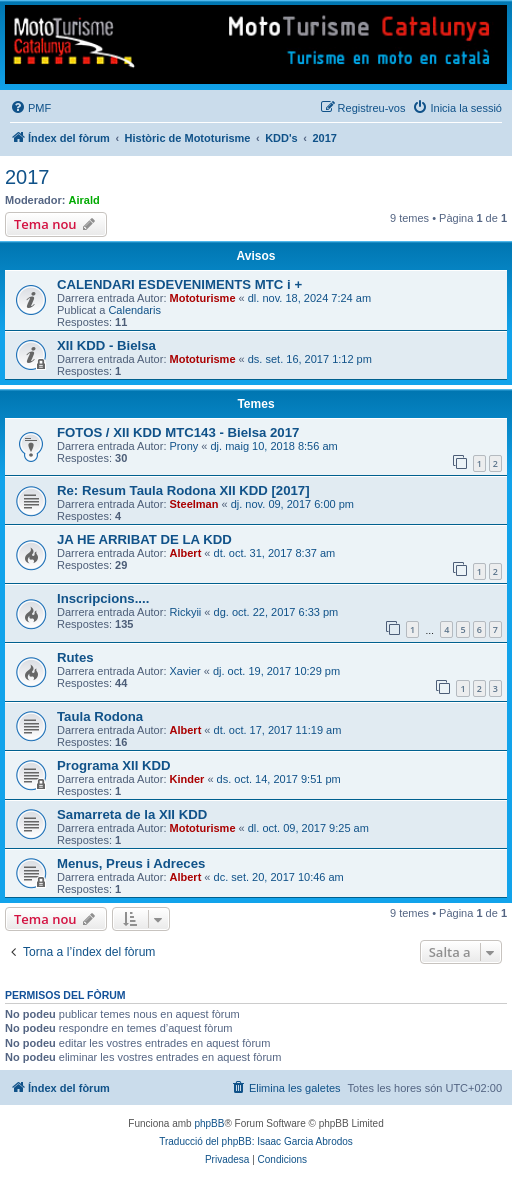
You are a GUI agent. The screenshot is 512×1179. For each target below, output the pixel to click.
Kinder (187, 779)
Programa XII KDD (114, 765)
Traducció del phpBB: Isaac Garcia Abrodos (256, 1141)
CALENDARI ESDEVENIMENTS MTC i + (179, 284)
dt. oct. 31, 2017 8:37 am (275, 553)
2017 (27, 177)
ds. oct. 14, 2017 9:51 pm (279, 779)
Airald (84, 200)
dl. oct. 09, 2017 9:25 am (308, 828)
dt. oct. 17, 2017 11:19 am (278, 730)
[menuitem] (30, 108)
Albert (186, 553)
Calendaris (134, 310)
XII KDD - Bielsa (106, 345)
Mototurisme (203, 298)
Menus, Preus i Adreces (131, 863)
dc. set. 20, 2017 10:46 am (279, 877)
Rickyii (186, 612)
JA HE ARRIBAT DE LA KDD (144, 539)
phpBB (209, 1123)
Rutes (75, 657)
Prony (184, 446)
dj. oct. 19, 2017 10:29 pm (276, 671)
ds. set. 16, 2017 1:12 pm (310, 359)
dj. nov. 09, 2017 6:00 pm (292, 504)
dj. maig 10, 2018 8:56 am (274, 446)
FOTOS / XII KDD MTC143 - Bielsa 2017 (178, 432)
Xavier (185, 671)
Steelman (194, 504)
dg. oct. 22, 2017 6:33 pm (276, 612)
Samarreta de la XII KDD (132, 814)
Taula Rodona (100, 716)
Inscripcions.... (103, 598)
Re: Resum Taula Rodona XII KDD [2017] (183, 490)
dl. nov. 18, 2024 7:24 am (309, 298)
